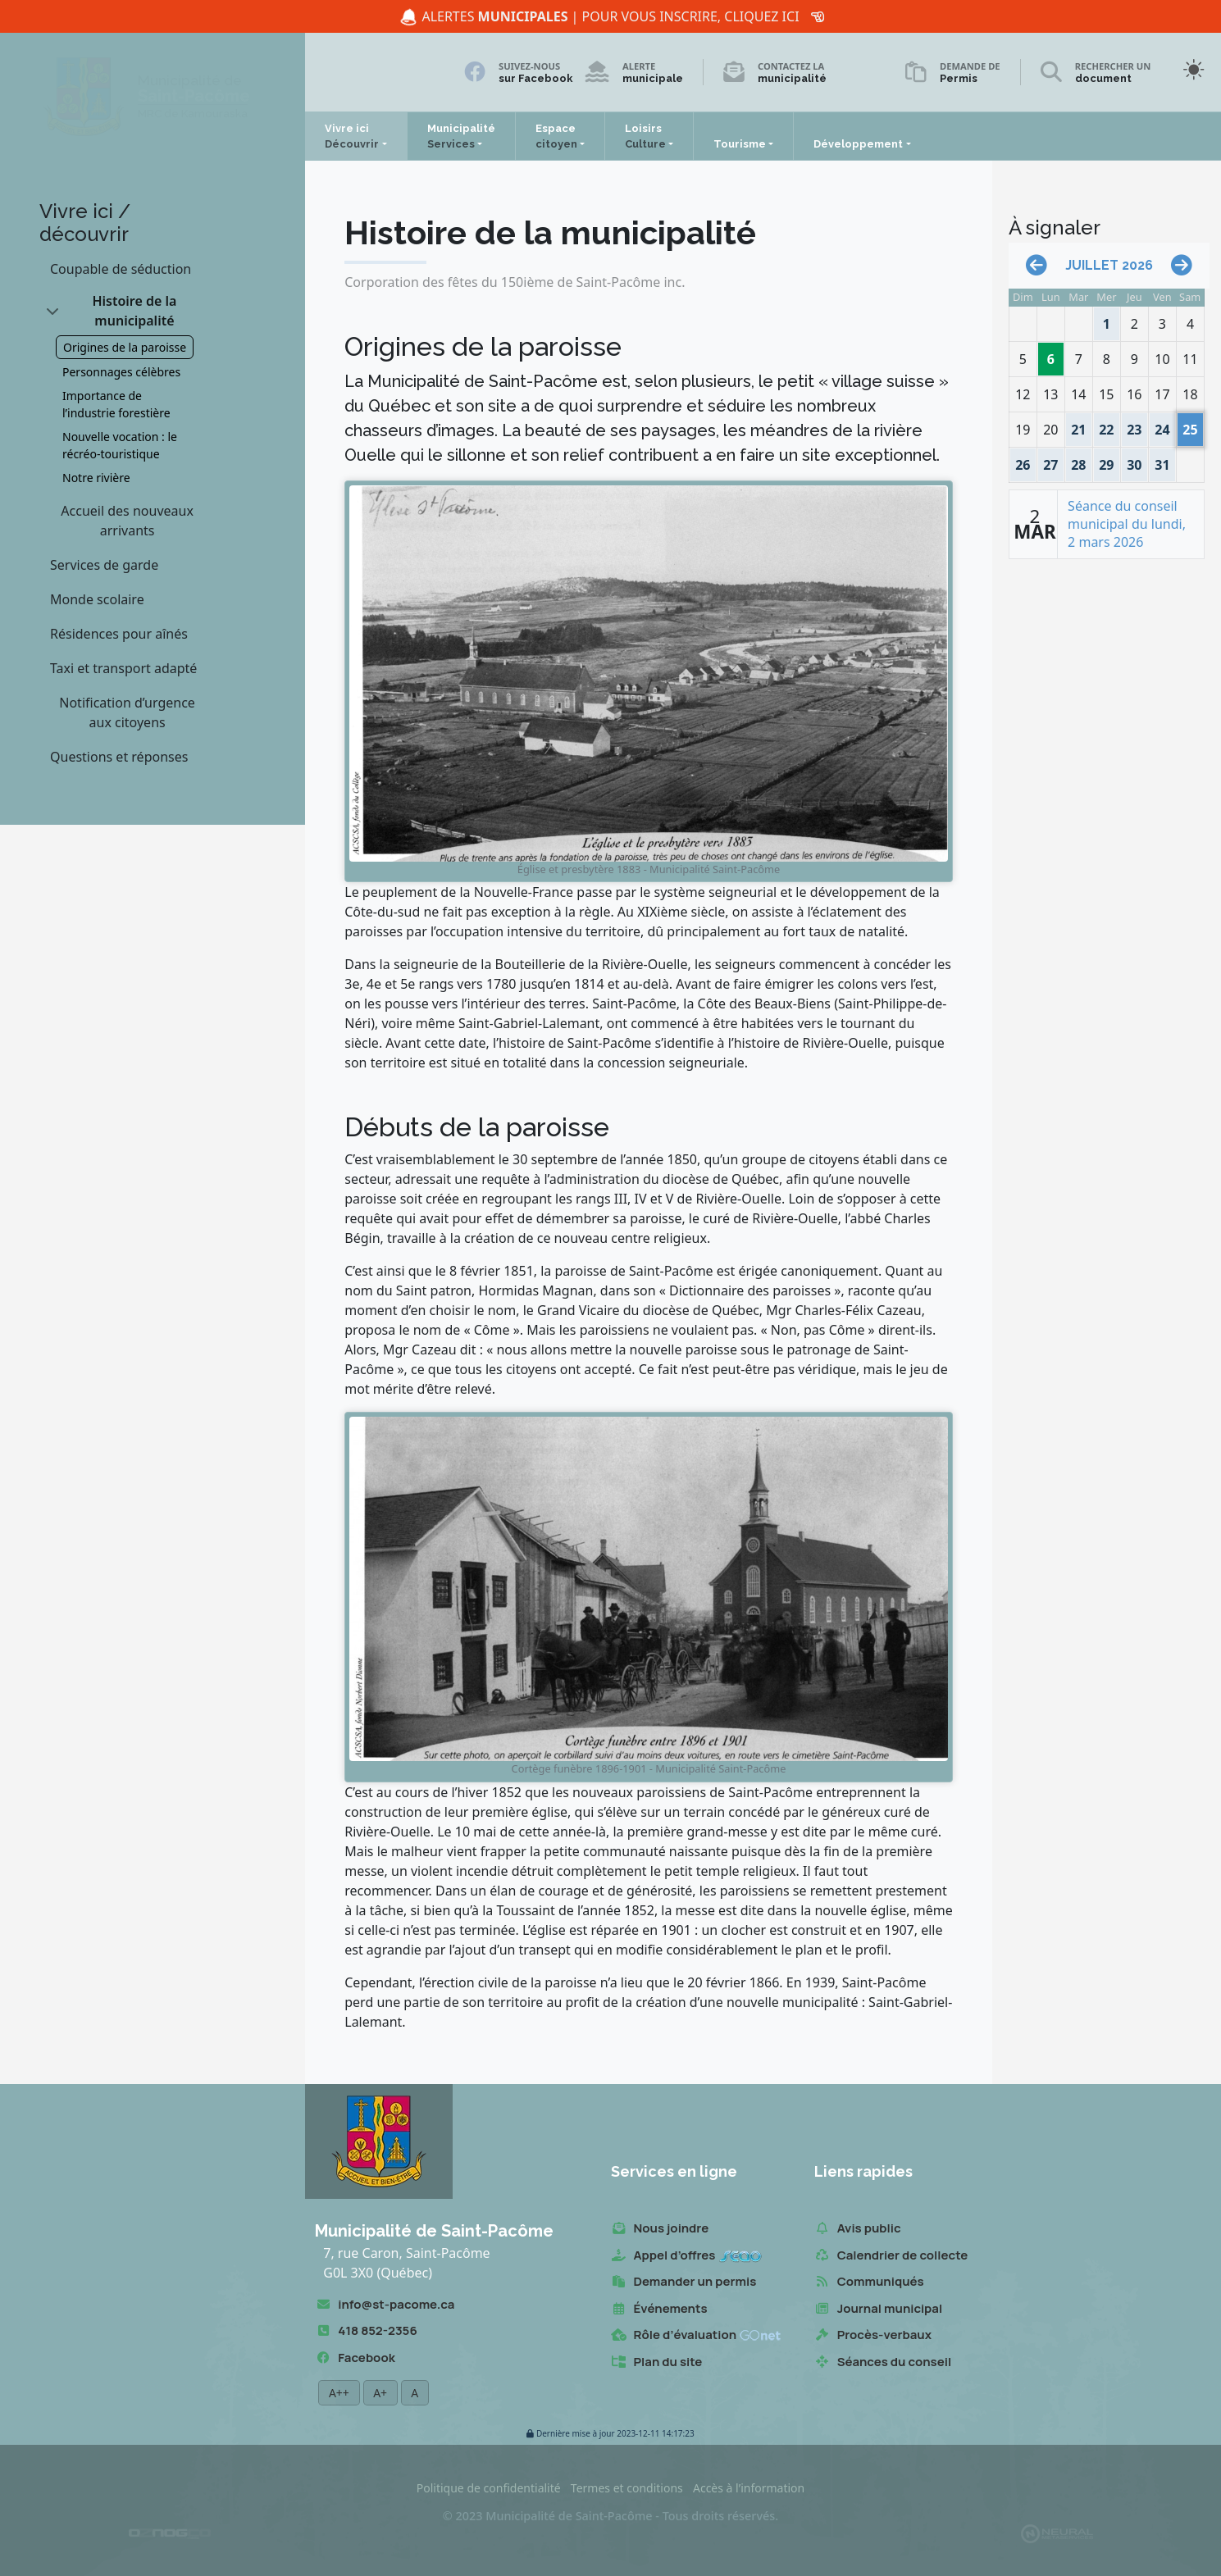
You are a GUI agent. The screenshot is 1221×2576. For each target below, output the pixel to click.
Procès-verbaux (873, 2335)
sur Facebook (535, 78)
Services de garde (104, 565)
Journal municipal (878, 2309)
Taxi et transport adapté (123, 668)
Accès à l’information (748, 2488)
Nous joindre (660, 2228)
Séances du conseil (882, 2362)
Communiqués (869, 2282)
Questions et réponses (119, 757)
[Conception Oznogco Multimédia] (170, 2532)
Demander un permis (684, 2282)
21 (1078, 426)
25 (1190, 426)
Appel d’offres (686, 2255)
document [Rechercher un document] (1103, 78)
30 (1134, 461)
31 (1162, 461)
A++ (339, 2393)
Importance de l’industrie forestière (116, 404)
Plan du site (657, 2362)
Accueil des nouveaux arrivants (127, 520)
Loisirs (645, 136)
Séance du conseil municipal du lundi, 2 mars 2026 (1127, 524)
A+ (380, 2393)
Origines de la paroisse (124, 347)
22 (1106, 426)
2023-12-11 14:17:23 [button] (610, 2434)
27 (1053, 461)
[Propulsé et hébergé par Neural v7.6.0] (1057, 2533)
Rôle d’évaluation (696, 2335)
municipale (652, 78)
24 (1162, 426)
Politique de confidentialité (489, 2488)
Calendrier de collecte (891, 2255)
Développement (858, 144)
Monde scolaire (97, 599)
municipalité (792, 78)
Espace (556, 136)
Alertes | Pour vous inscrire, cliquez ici (609, 16)
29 (1106, 461)
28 (1078, 461)
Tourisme (739, 144)
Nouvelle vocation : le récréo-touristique (119, 445)
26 (1025, 461)
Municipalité (461, 136)
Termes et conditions (627, 2488)
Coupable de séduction (120, 269)
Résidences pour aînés (119, 634)
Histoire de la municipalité (134, 311)
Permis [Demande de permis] (958, 78)
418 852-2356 (366, 2331)
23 (1134, 426)
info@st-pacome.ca (384, 2305)
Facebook (354, 2358)
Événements (659, 2309)
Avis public (857, 2228)
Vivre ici (352, 136)
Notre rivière (96, 477)
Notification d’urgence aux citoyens (127, 712)
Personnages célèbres (121, 372)
